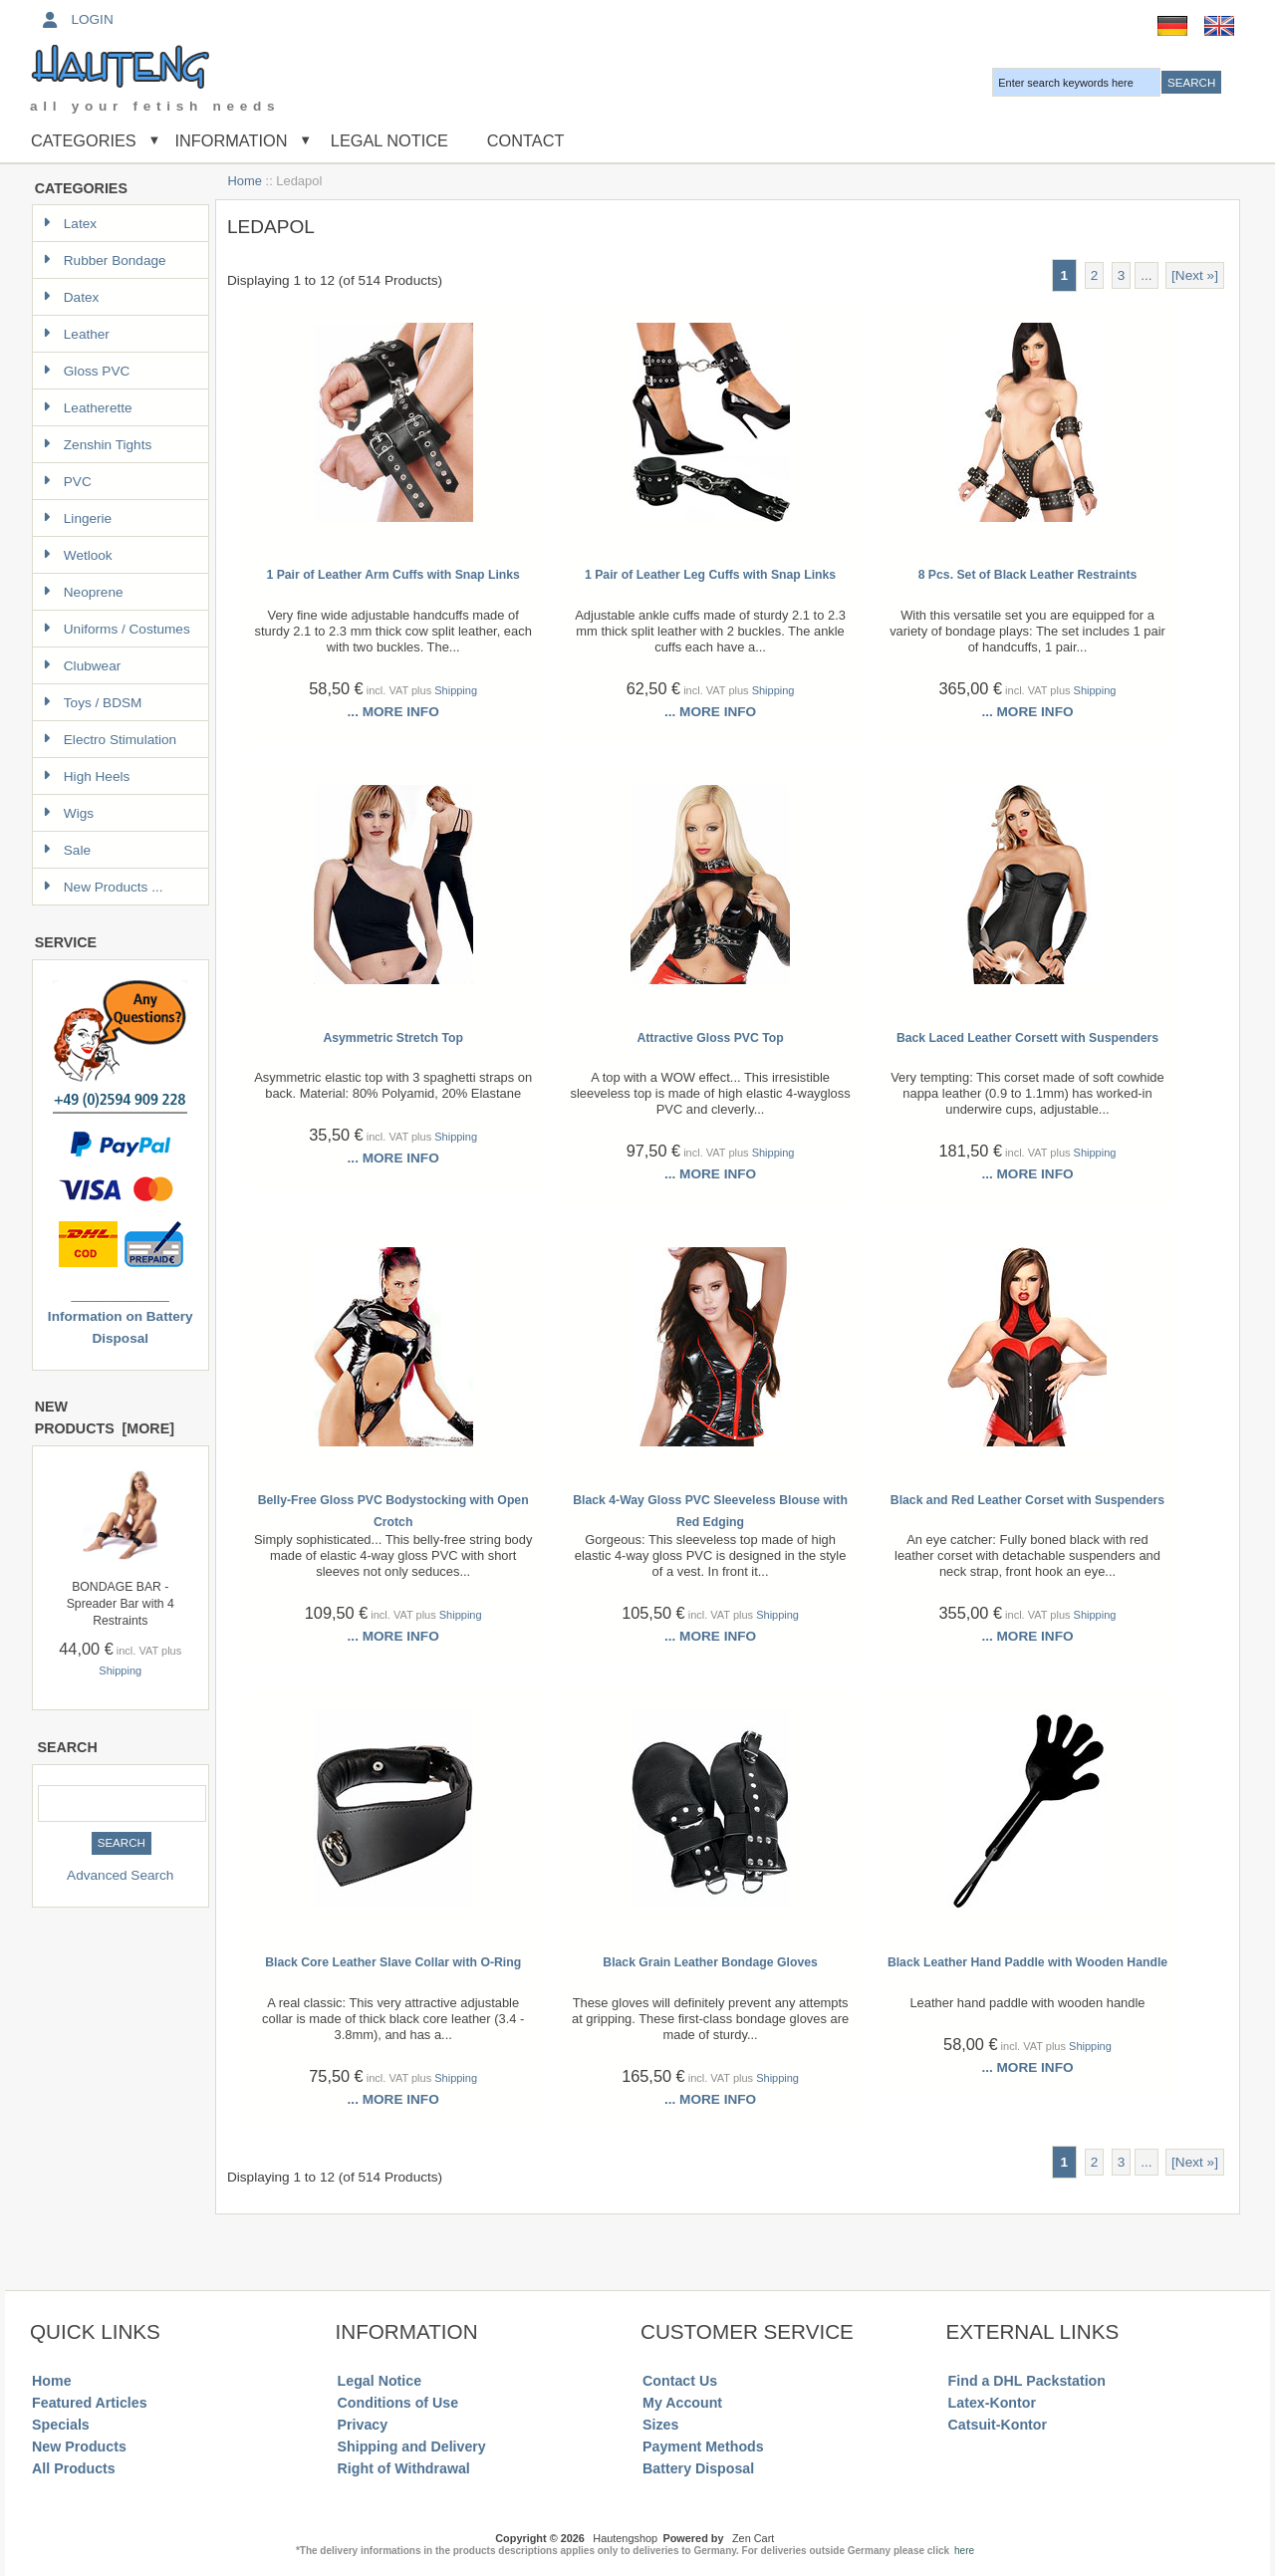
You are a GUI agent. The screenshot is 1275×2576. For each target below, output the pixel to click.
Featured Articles (89, 2403)
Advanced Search (120, 1875)
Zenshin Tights (97, 444)
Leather (76, 334)
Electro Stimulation (109, 739)
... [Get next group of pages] (1146, 275)
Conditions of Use (398, 2403)
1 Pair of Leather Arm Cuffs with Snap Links (392, 575)
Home (245, 180)
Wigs (68, 813)
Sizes (660, 2425)
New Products (79, 2446)
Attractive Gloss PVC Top (710, 1038)
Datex (71, 297)
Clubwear (82, 665)
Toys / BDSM (92, 702)
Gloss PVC (86, 371)
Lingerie (77, 518)
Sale (67, 850)
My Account (682, 2403)
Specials (61, 2425)
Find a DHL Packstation (1027, 2381)
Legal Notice (387, 140)
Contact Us (679, 2381)
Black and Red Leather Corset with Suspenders (1027, 1500)
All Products (74, 2468)
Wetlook (78, 555)
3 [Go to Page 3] (1122, 275)
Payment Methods (703, 2446)
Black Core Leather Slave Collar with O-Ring (393, 1962)
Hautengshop (625, 2538)
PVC (67, 481)
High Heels (86, 776)
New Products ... (103, 887)
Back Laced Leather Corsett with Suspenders (1027, 1038)
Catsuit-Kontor (997, 2425)
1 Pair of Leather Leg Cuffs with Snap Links (710, 575)
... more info (393, 711)
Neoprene (83, 592)
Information (231, 140)
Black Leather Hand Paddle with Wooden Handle (1027, 1962)
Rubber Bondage (104, 260)
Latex (70, 223)
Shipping (120, 1670)
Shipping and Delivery (412, 2446)
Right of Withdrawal (404, 2468)
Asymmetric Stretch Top (393, 1038)
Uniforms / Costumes (116, 629)
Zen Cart (753, 2538)
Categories (83, 140)
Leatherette (87, 407)
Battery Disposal (698, 2468)
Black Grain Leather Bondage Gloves (710, 1962)
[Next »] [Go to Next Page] (1194, 275)
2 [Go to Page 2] (1095, 275)
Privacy (363, 2425)
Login (76, 19)
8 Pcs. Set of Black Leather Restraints (1028, 575)
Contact (526, 140)
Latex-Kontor (992, 2403)
